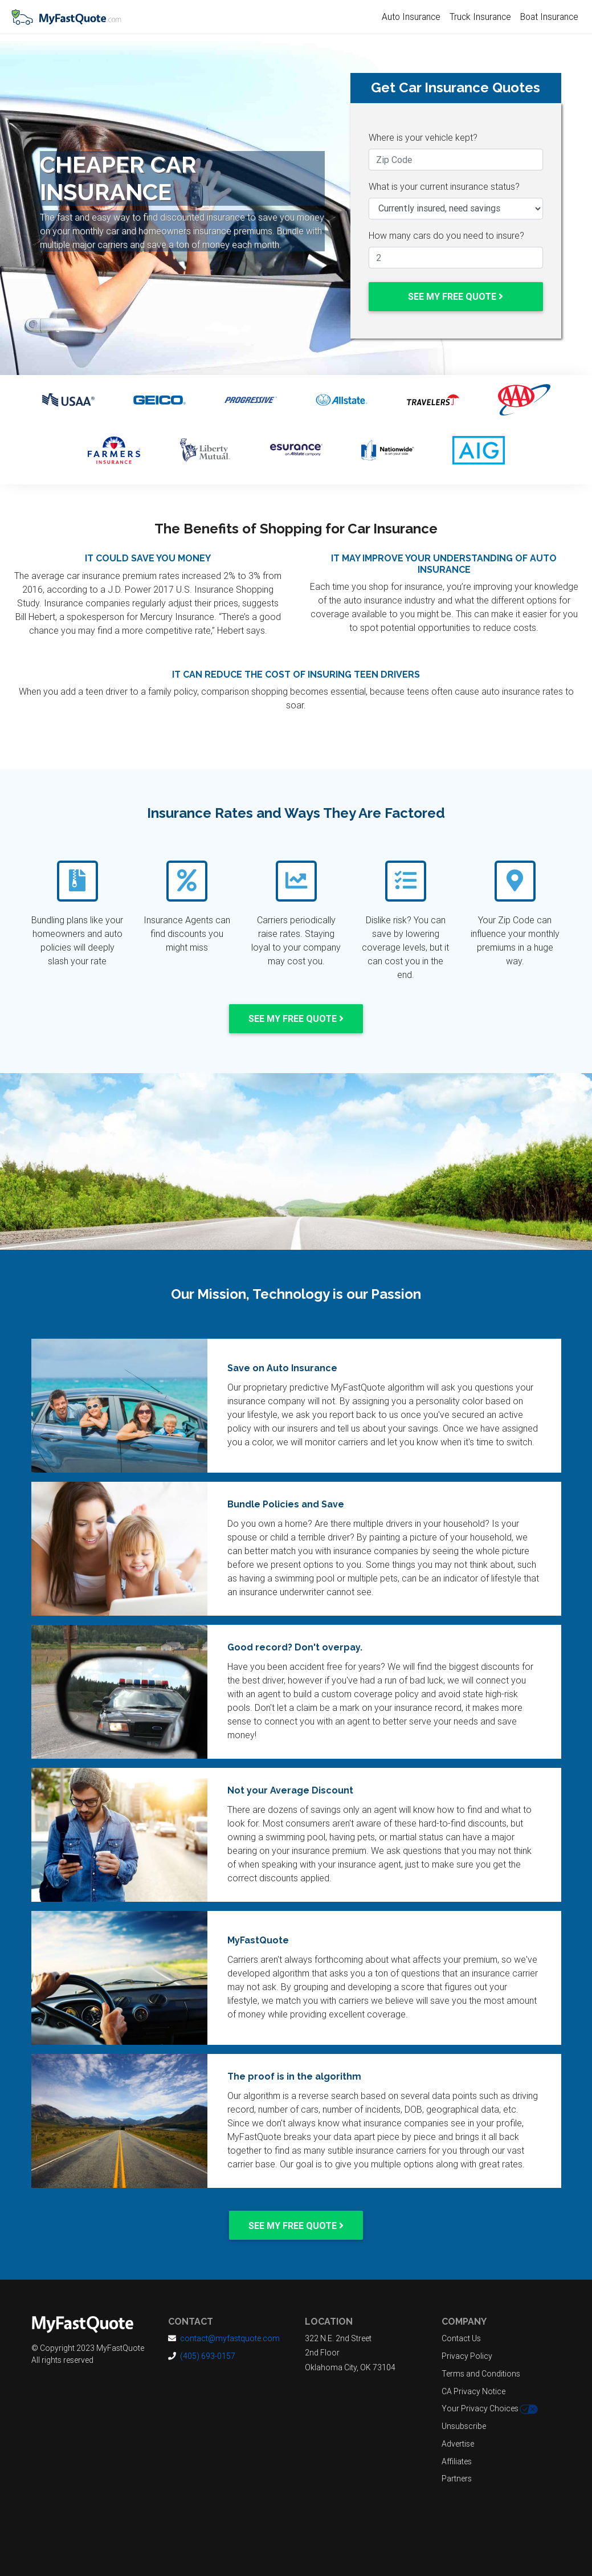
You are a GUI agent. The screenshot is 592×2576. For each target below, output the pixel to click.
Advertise (458, 2444)
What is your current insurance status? (444, 186)
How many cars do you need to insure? (446, 235)
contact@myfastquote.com (230, 2338)
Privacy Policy (467, 2356)
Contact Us (461, 2338)
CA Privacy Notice (473, 2391)
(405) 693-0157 (207, 2356)
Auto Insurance (411, 16)
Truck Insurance (480, 16)
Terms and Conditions (481, 2374)
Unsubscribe (464, 2426)
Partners (457, 2478)
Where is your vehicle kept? (423, 137)
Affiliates (457, 2461)
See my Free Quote (455, 296)
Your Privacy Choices (490, 2409)
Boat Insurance (549, 16)
